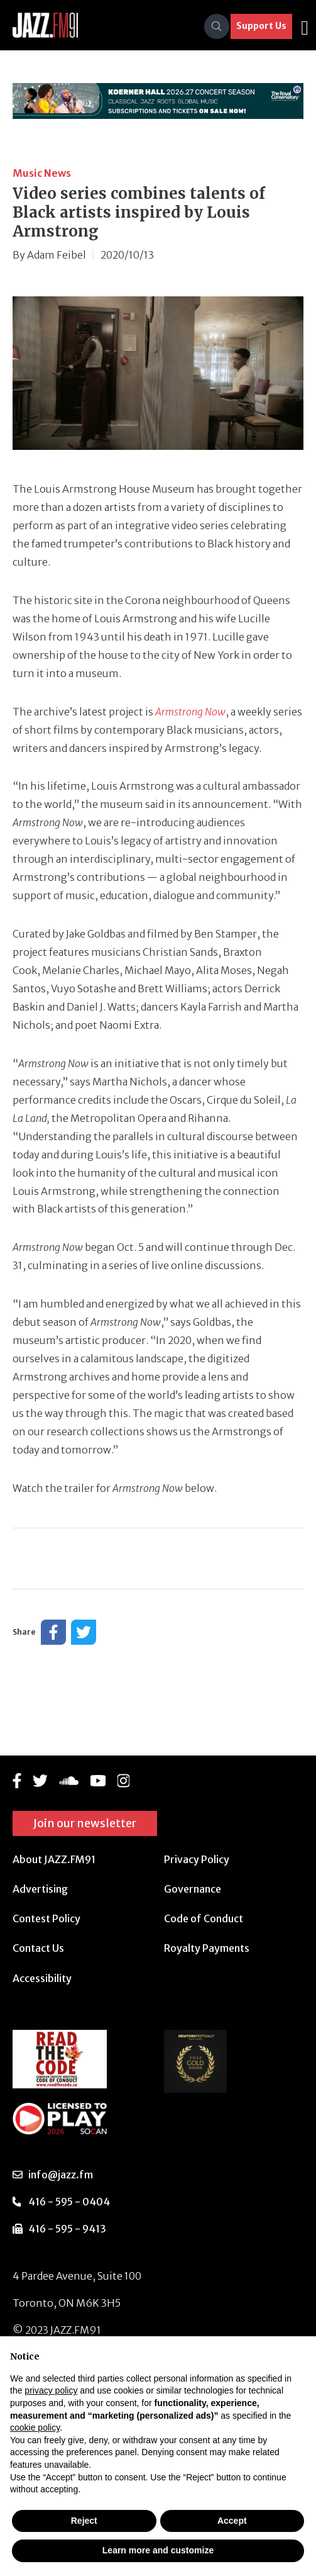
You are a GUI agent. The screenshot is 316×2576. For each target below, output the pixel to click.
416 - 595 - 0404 (69, 2201)
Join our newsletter (84, 1823)
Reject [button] (84, 2521)
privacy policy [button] (51, 2390)
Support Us (261, 25)
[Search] (216, 26)
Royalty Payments (206, 1948)
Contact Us (38, 1948)
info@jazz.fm (60, 2174)
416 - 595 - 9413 (67, 2228)
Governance (192, 1889)
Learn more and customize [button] (158, 2550)
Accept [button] (232, 2521)
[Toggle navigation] (304, 26)
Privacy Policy (196, 1859)
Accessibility (42, 1978)
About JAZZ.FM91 (54, 1859)
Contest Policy (46, 1918)
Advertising (40, 1889)
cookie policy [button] (35, 2427)
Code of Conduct (203, 1918)
